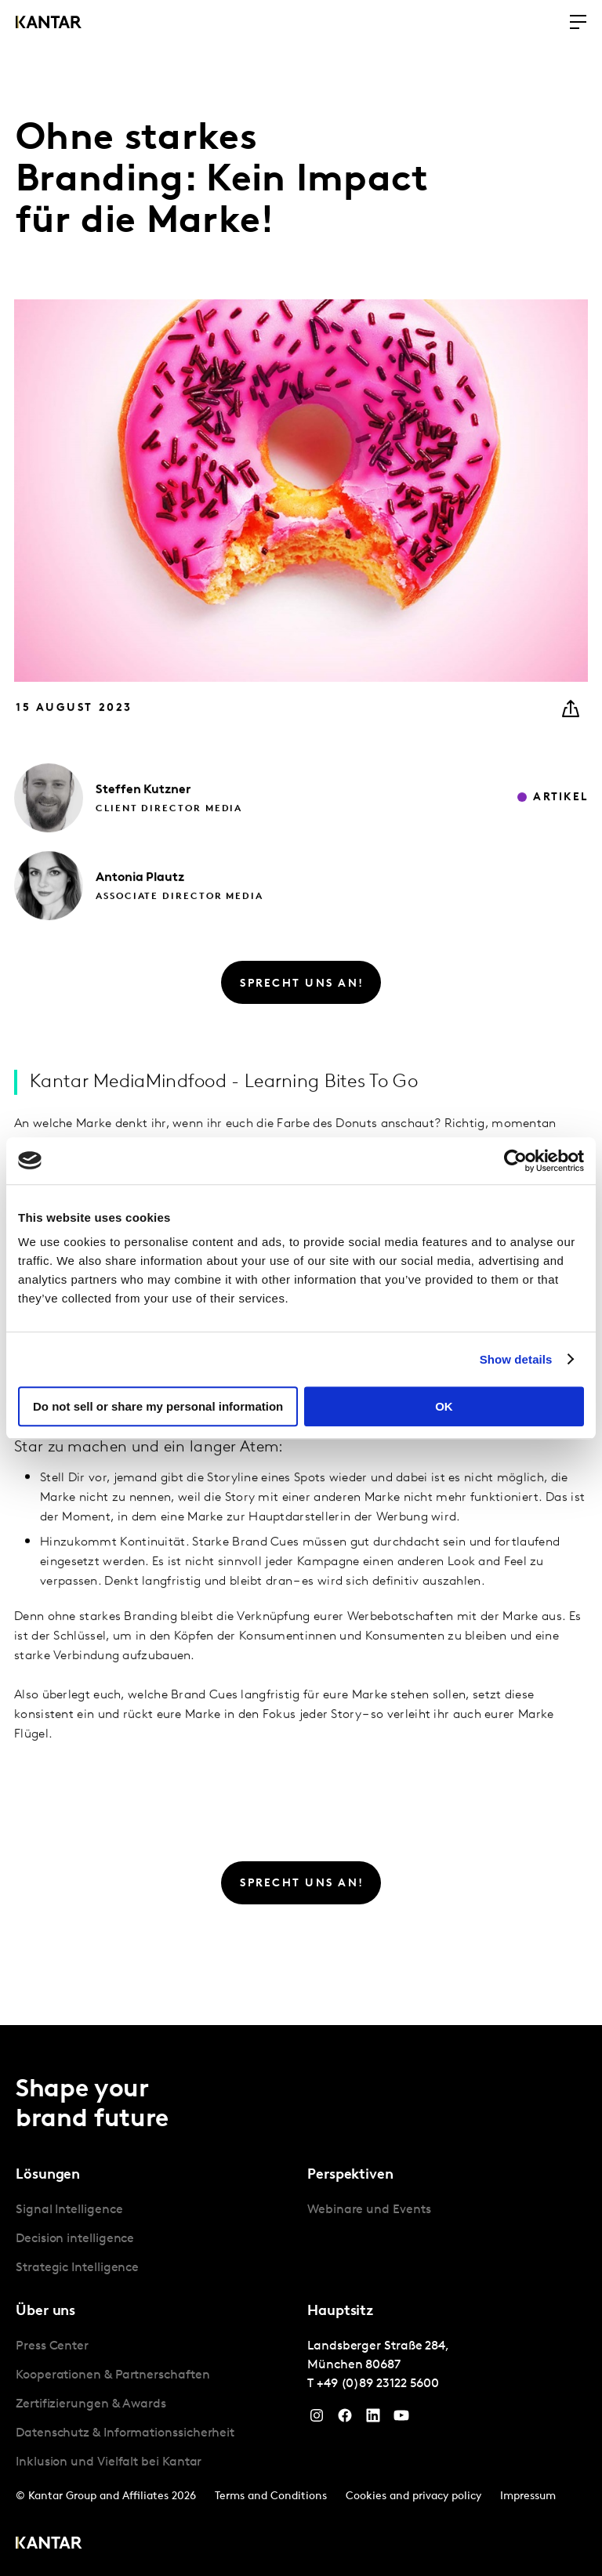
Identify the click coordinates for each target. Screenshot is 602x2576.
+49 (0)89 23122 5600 (378, 2384)
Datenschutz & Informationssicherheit (125, 2433)
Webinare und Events (368, 2210)
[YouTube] (401, 2419)
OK (444, 1406)
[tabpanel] (155, 2239)
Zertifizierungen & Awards (91, 2404)
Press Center (52, 2346)
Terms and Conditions (271, 2496)
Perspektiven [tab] (350, 2175)
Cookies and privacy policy (413, 2496)
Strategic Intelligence (77, 2268)
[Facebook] (344, 2419)
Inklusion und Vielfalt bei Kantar (108, 2462)
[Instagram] (316, 2419)
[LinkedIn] (373, 2419)
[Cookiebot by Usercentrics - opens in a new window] (515, 1160)
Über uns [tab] (45, 2311)
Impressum (528, 2496)
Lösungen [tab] (48, 2175)
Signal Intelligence (69, 2210)
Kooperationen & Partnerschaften (113, 2375)
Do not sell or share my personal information (158, 1406)
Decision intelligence (75, 2239)
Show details (516, 1359)
